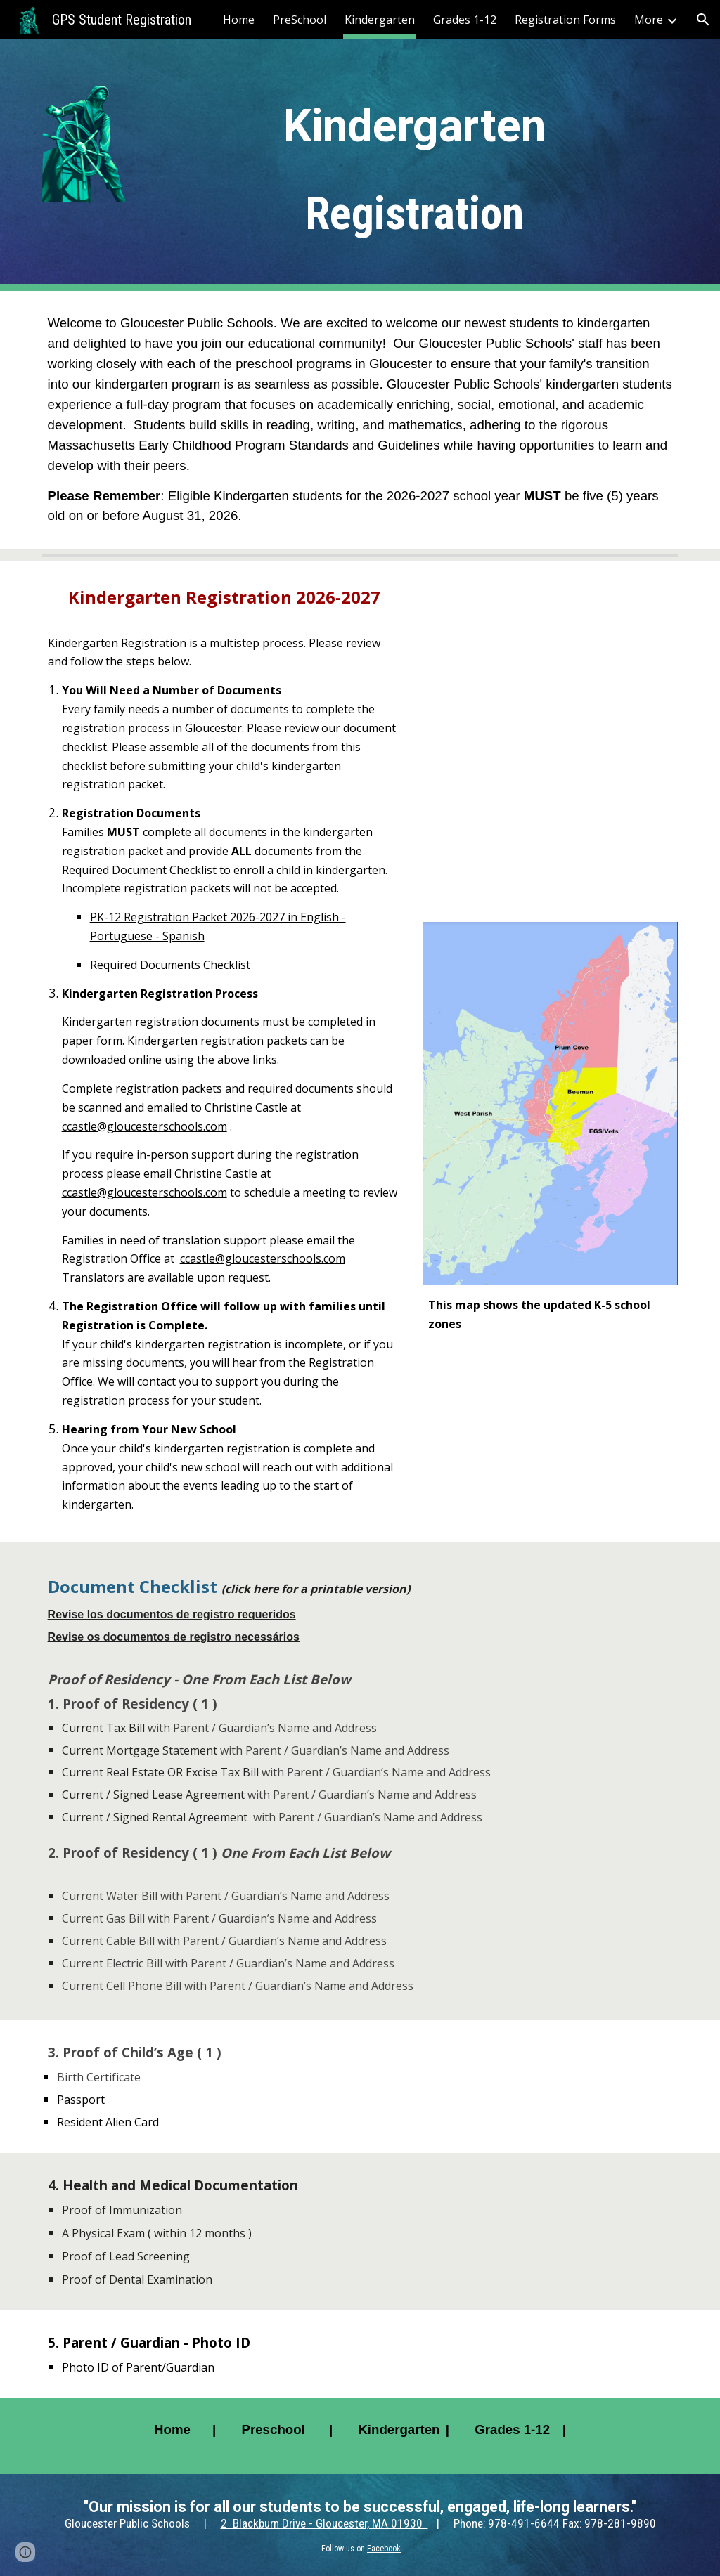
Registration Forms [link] (565, 19)
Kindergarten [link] (380, 19)
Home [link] (239, 19)
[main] (414, 165)
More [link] (648, 19)
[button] (703, 20)
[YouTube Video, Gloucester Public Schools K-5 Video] (550, 742)
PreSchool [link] (299, 19)
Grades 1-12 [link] (464, 19)
